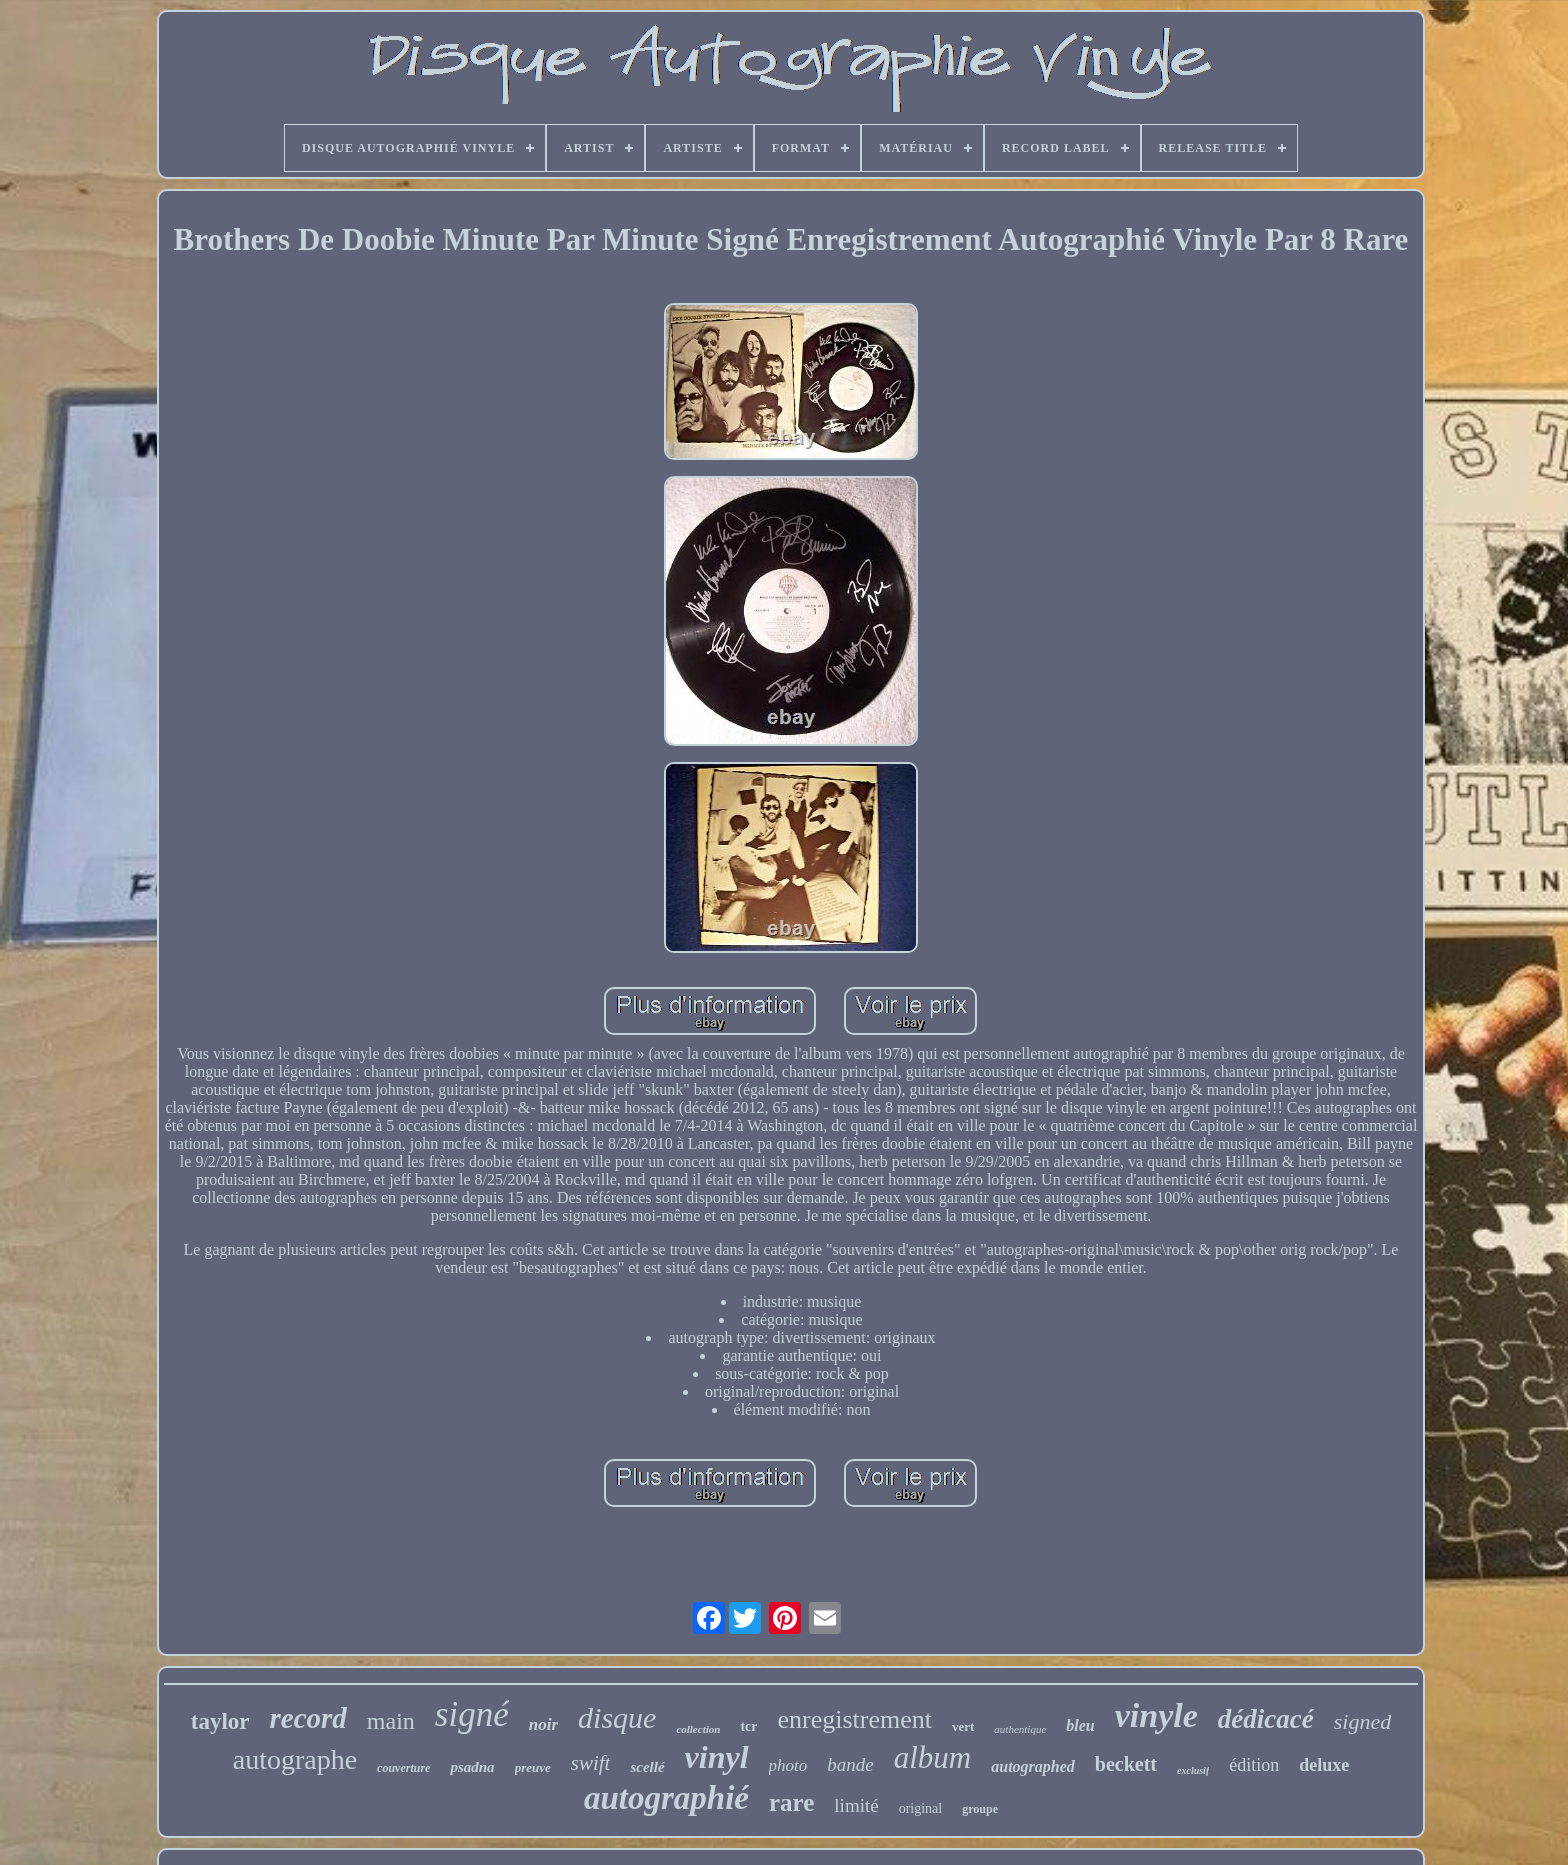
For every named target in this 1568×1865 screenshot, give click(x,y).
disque (617, 1717)
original (921, 1808)
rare (791, 1802)
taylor (220, 1721)
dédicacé (1266, 1719)
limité (856, 1805)
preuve (533, 1767)
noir (543, 1724)
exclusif (1193, 1770)
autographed (1033, 1766)
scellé (647, 1767)
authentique (1020, 1729)
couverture (403, 1768)
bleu (1080, 1725)
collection (698, 1729)
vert (963, 1726)
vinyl (717, 1757)
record (308, 1718)
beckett (1126, 1764)
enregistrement (854, 1719)
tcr (748, 1726)
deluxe (1324, 1765)
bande (850, 1764)
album (933, 1757)
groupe (980, 1809)
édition (1254, 1765)
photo (788, 1765)
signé (472, 1714)
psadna (472, 1767)
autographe (295, 1759)
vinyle (1156, 1715)
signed (1362, 1721)
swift (591, 1763)
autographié (666, 1798)
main (391, 1721)
